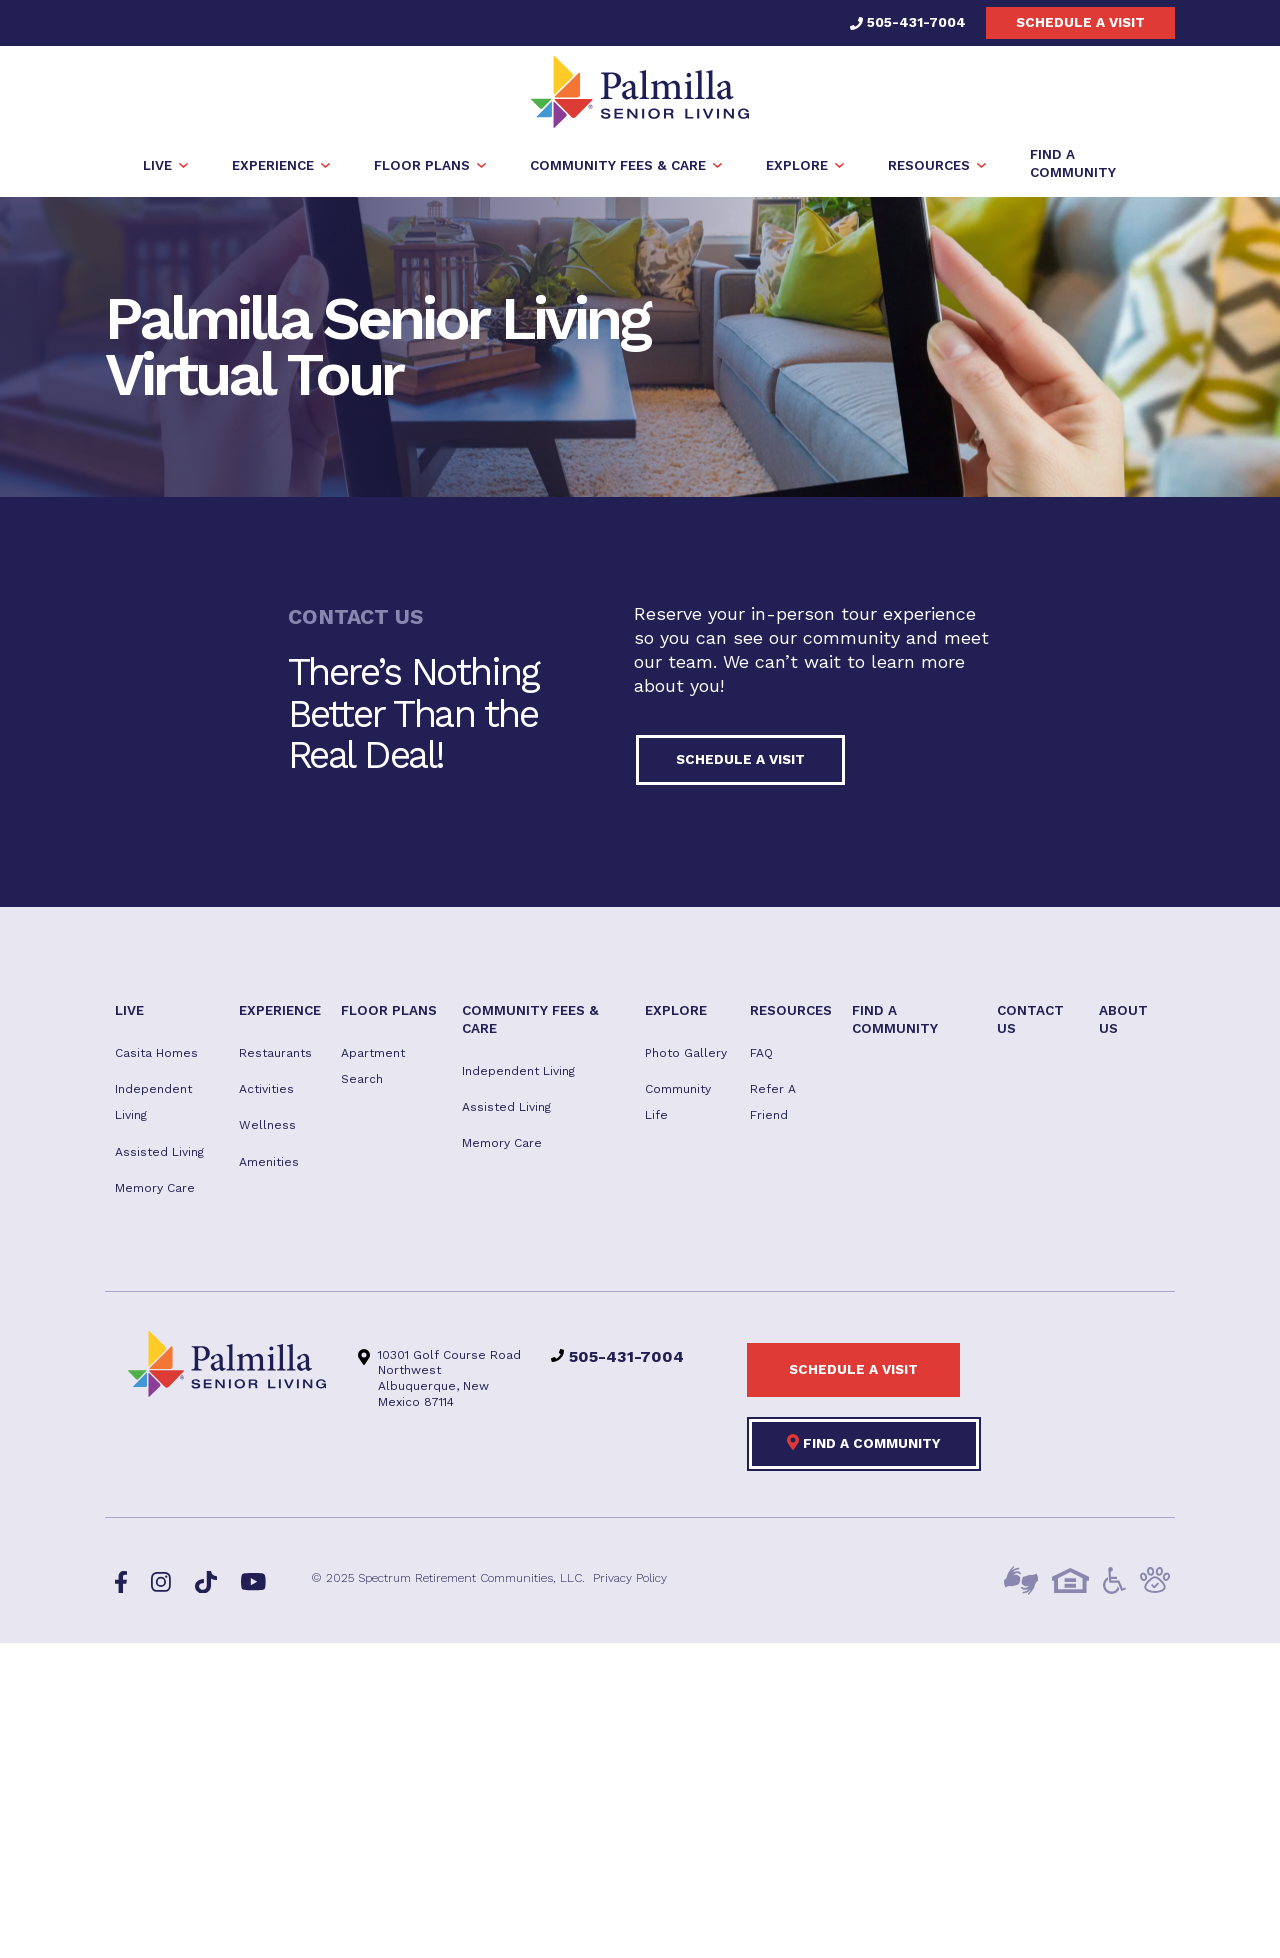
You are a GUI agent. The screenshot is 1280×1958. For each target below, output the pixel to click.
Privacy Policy (630, 1580)
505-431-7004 (908, 22)
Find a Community (864, 1444)
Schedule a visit (1080, 22)
